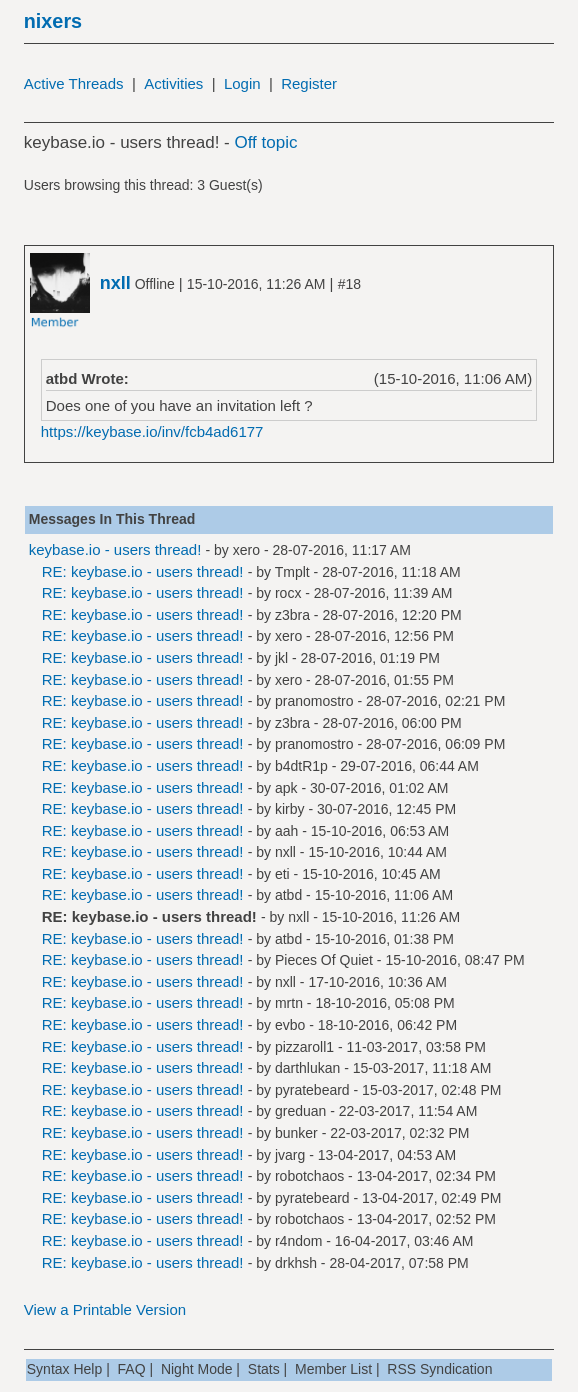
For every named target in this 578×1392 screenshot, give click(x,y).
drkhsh (296, 1263)
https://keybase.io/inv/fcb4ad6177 (152, 431)
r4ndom (298, 1241)
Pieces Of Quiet (324, 960)
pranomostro (314, 701)
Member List (333, 1369)
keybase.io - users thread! (115, 549)
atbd (288, 895)
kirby (290, 809)
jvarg (290, 1155)
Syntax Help (64, 1369)
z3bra (292, 615)
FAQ (132, 1369)
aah (286, 831)
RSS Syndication (439, 1369)
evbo (290, 1025)
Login (242, 83)
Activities (173, 83)
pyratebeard (312, 1090)
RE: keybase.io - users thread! (143, 571)
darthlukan (307, 1068)
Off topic (265, 142)
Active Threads (74, 83)
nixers (53, 21)
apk (286, 788)
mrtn (289, 1003)
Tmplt (292, 572)
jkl (281, 658)
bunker (296, 1133)
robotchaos (309, 1176)
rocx (288, 593)
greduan (300, 1111)
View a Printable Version (105, 1309)
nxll (285, 852)
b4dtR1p (301, 766)
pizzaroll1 (304, 1047)
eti (282, 874)
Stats (264, 1369)
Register (309, 83)
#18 (349, 284)
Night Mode (197, 1369)
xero (246, 550)
